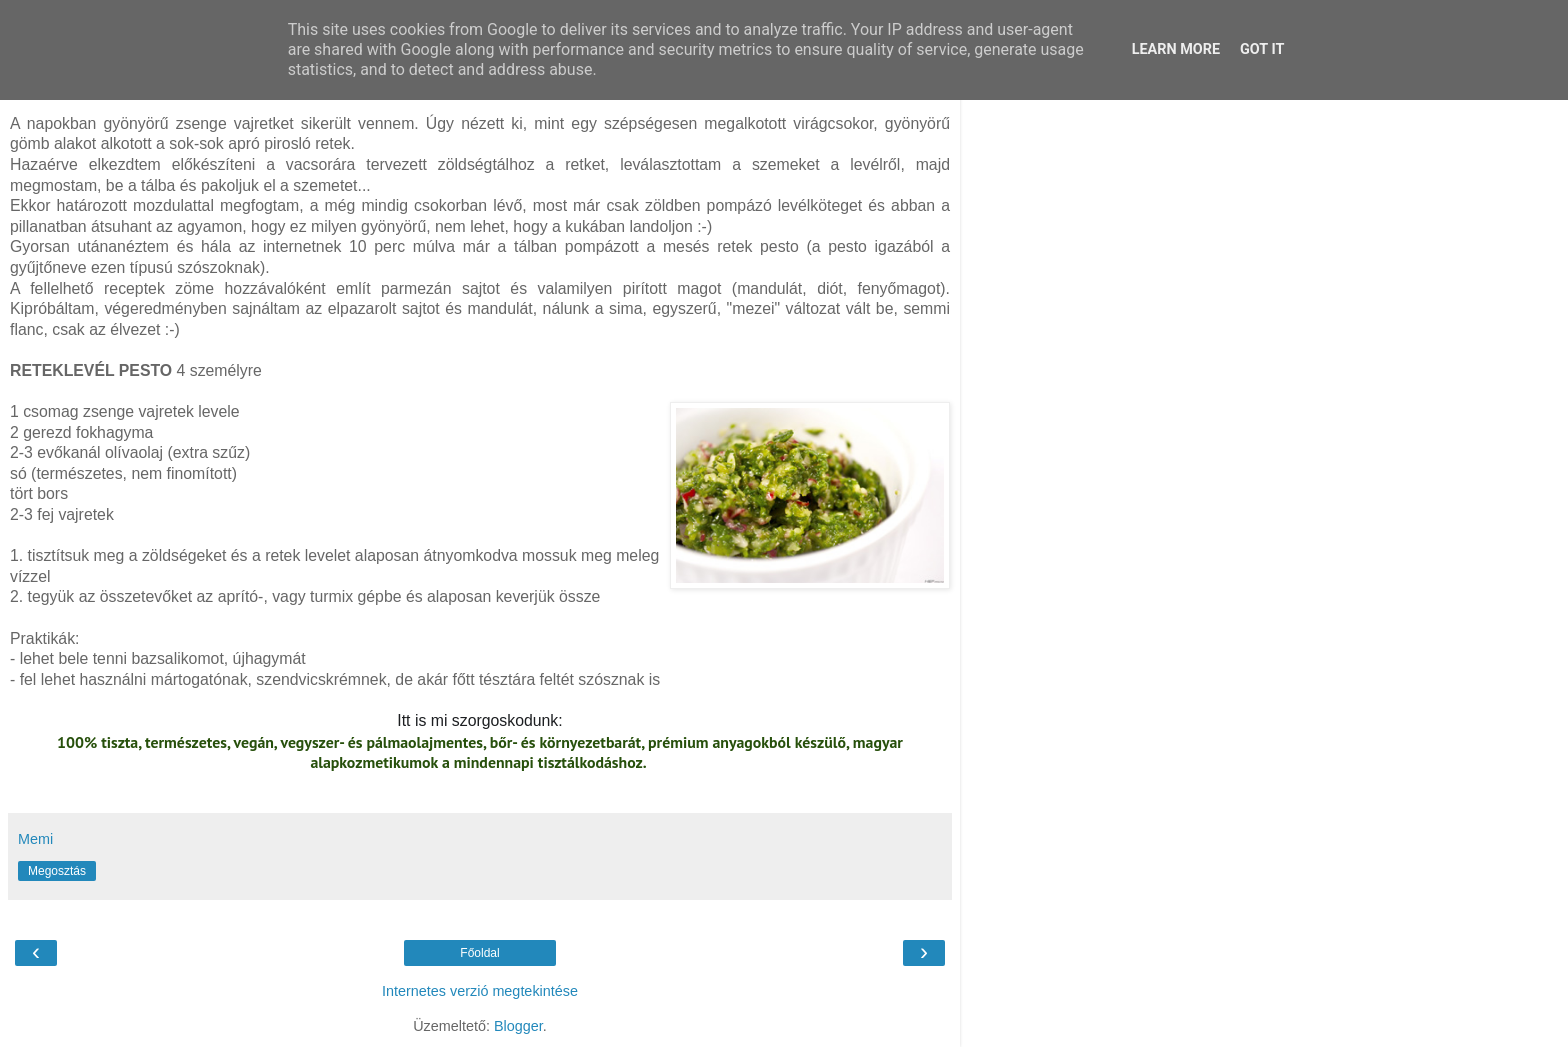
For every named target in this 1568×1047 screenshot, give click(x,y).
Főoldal (479, 953)
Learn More (1176, 49)
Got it (1262, 49)
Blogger (518, 1026)
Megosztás (57, 871)
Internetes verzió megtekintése (480, 991)
